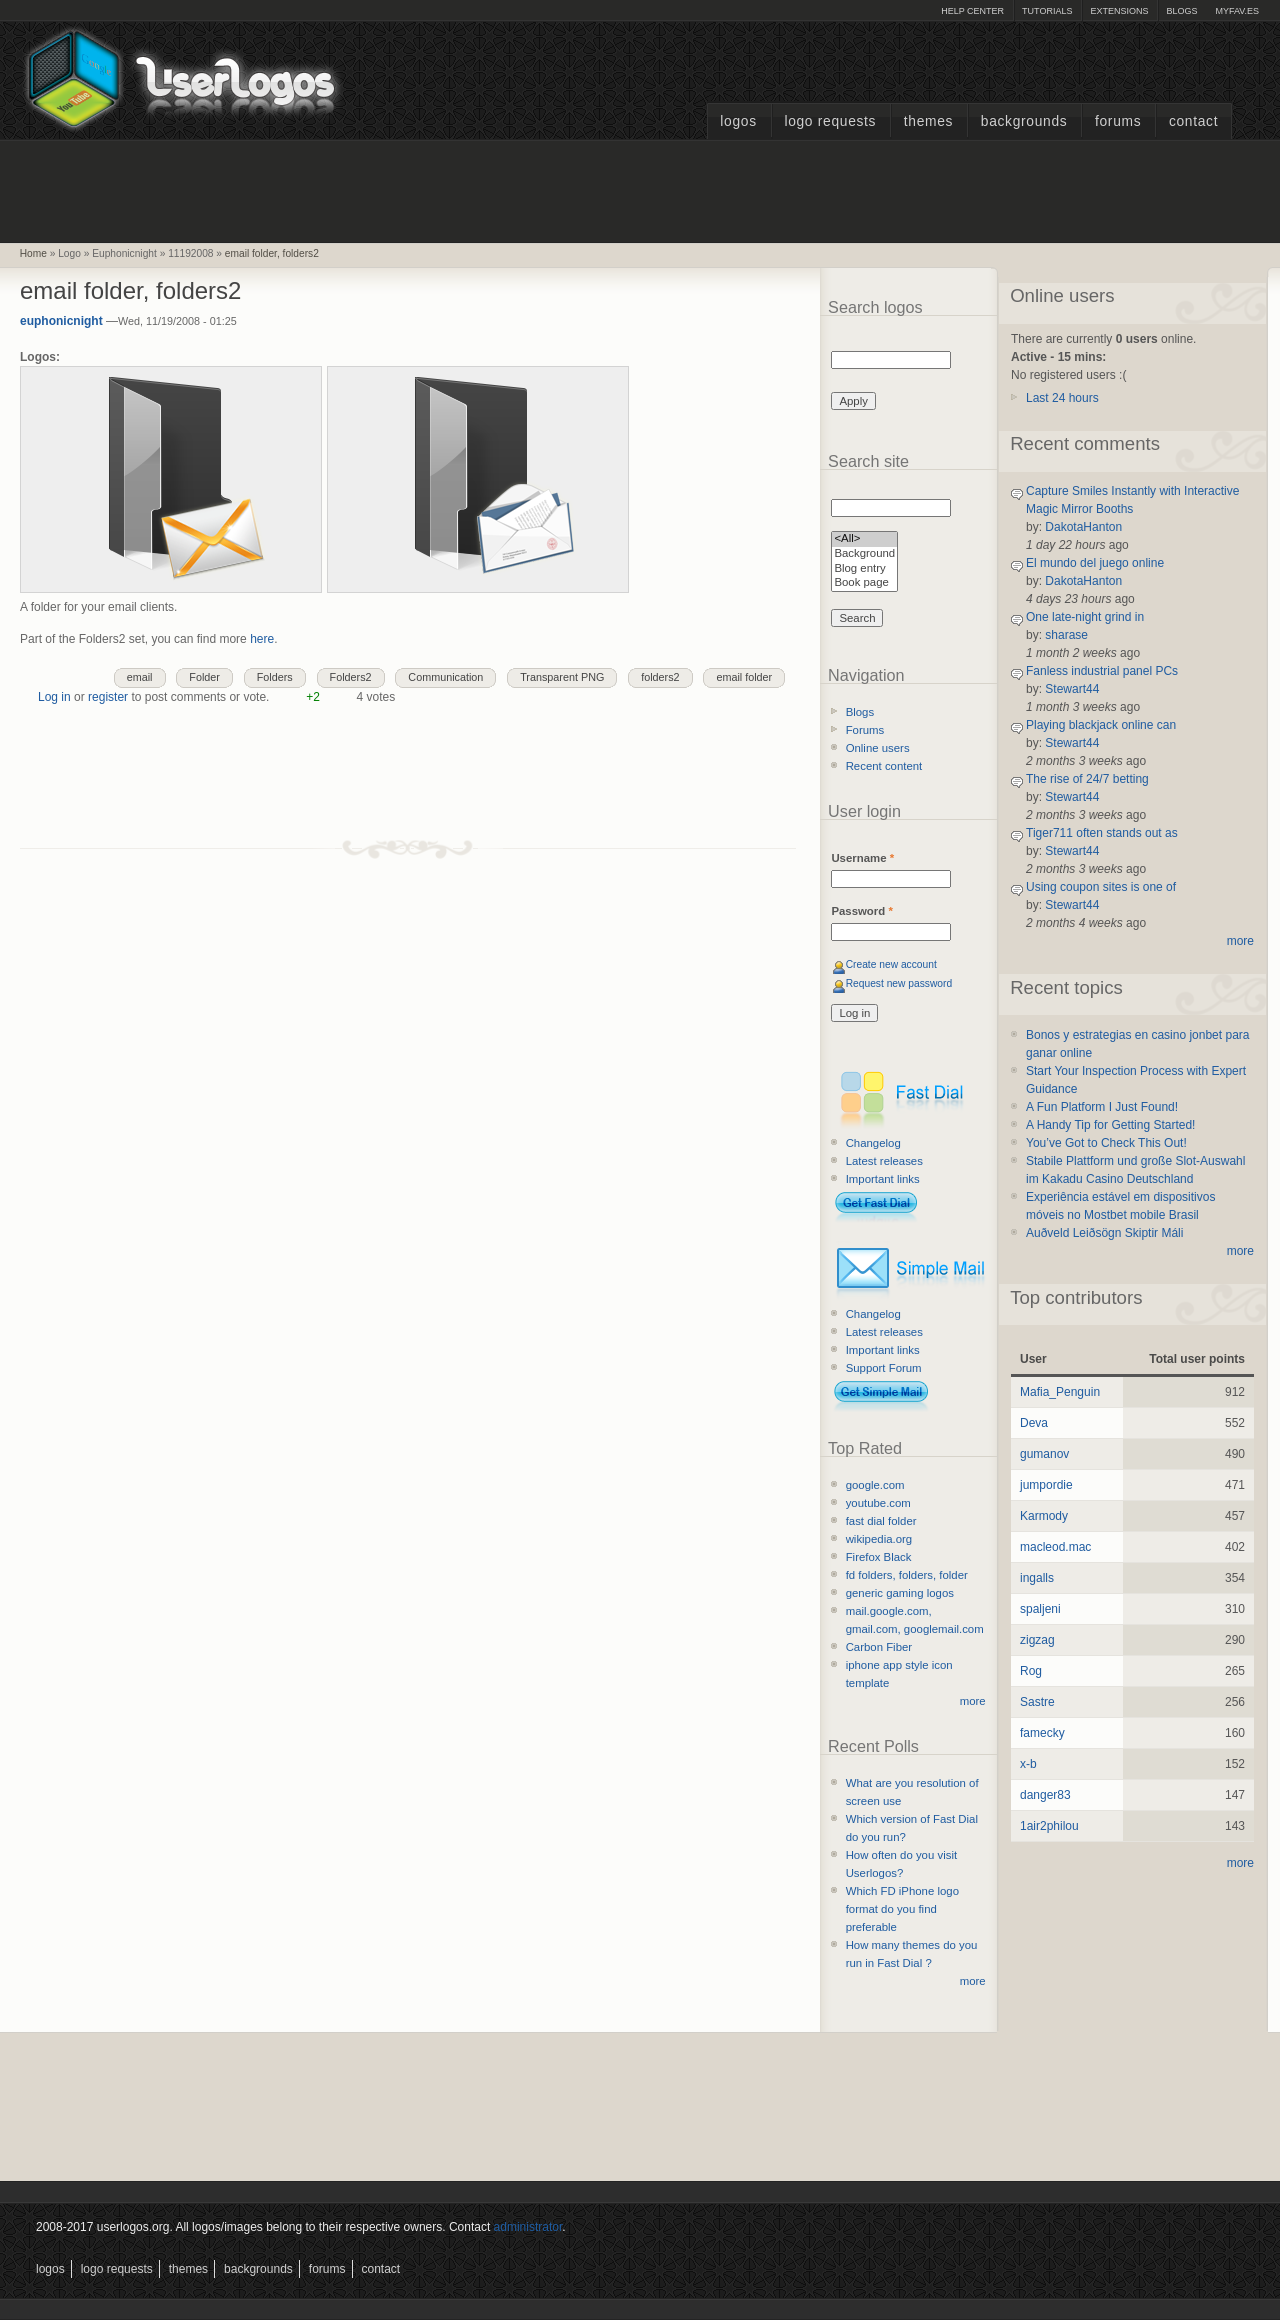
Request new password (899, 983)
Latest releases (884, 1161)
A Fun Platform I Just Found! (1102, 1107)
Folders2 (351, 677)
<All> (864, 539)
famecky (1042, 1733)
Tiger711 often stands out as (1102, 833)
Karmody (1044, 1516)
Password (861, 911)
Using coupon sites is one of (1101, 887)
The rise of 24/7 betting (1087, 779)
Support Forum (884, 1368)
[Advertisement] (640, 189)
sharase (1066, 635)
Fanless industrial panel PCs (1102, 671)
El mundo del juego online (1095, 563)
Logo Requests (830, 121)
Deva (1034, 1423)
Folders (275, 677)
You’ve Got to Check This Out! (1106, 1143)
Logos (738, 121)
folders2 (660, 677)
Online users (878, 748)
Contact (1193, 121)
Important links (883, 1179)
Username (862, 858)
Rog (1031, 1671)
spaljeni (1040, 1609)
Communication (445, 677)
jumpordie (1046, 1485)
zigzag (1037, 1640)
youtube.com (878, 1503)
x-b (1028, 1764)
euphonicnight (61, 321)
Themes (928, 121)
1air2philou (1049, 1826)
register (108, 697)
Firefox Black (879, 1557)
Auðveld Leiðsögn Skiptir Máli (1104, 1233)
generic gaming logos (900, 1593)
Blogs (1181, 11)
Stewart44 (1072, 689)
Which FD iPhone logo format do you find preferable (902, 1909)
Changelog (873, 1143)
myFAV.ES (1237, 11)
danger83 (1045, 1795)
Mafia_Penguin (1060, 1392)
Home (33, 253)
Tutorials (1047, 11)
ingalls (1037, 1578)
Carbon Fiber (879, 1647)
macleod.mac (1055, 1547)
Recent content (884, 766)
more (973, 1701)
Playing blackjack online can (1101, 725)
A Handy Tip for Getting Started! (1110, 1125)
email (140, 677)
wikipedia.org (879, 1539)
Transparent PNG (562, 677)
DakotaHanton (1083, 527)
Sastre (1037, 1702)
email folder (744, 677)
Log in (54, 697)
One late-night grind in (1085, 617)
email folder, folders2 (272, 253)
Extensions (1119, 11)
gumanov (1044, 1454)
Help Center (972, 11)
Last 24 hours (1062, 398)
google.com (875, 1485)
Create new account (891, 964)
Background (864, 554)
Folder (204, 677)
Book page (864, 583)
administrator (528, 2227)
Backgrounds (1024, 121)
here (262, 639)
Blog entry (864, 569)
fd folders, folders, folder (907, 1575)
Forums (1118, 121)
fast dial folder (881, 1521)
